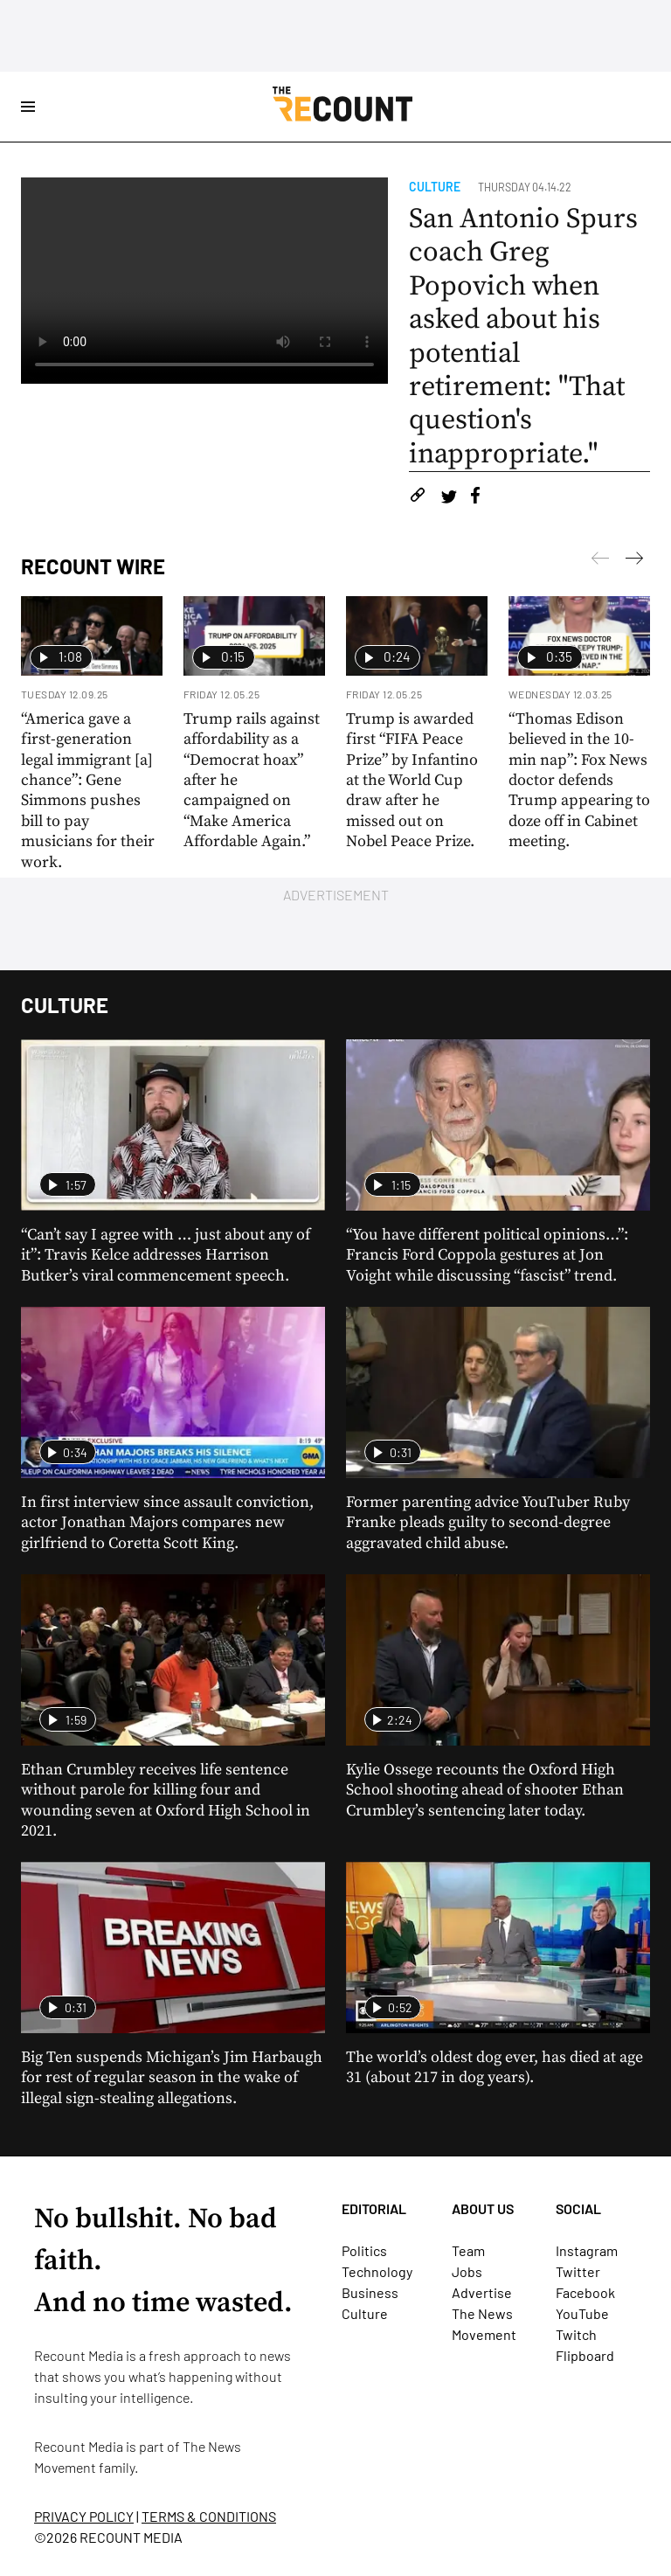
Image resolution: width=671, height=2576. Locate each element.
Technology (377, 2271)
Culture (434, 186)
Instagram (587, 2250)
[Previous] (634, 561)
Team (468, 2250)
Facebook (585, 2292)
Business (370, 2292)
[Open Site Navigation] (28, 106)
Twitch (576, 2334)
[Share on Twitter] (448, 498)
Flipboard (585, 2355)
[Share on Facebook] (475, 498)
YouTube (582, 2313)
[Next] (600, 561)
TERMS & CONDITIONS (209, 2516)
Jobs (467, 2271)
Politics (364, 2250)
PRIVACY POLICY (84, 2516)
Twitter (578, 2271)
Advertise (482, 2292)
